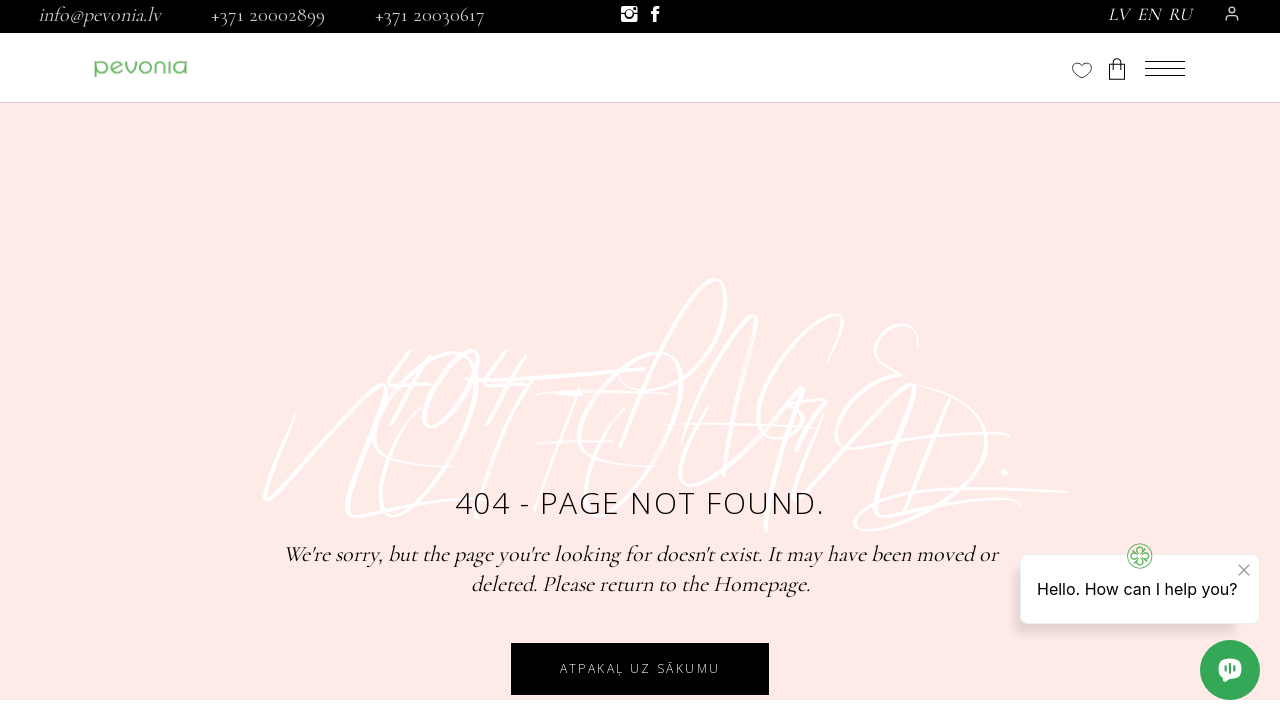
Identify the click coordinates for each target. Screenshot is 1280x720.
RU (1180, 14)
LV (1118, 14)
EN (1148, 14)
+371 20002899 (268, 15)
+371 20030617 (430, 15)
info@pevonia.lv (99, 15)
